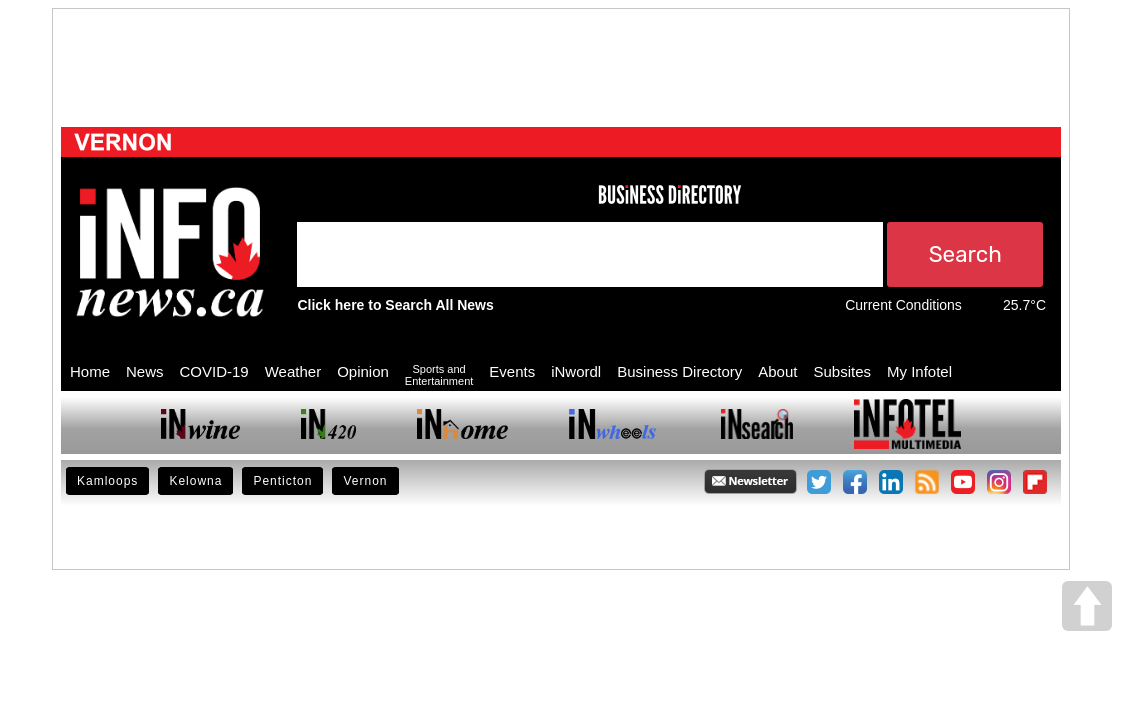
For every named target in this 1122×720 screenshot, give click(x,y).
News (145, 371)
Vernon (365, 481)
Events (512, 371)
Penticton (282, 481)
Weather (293, 371)
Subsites (842, 371)
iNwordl (576, 371)
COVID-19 (214, 371)
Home (90, 371)
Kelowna (195, 481)
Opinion (363, 371)
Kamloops (107, 481)
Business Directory (679, 371)
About (777, 371)
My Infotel (919, 371)
